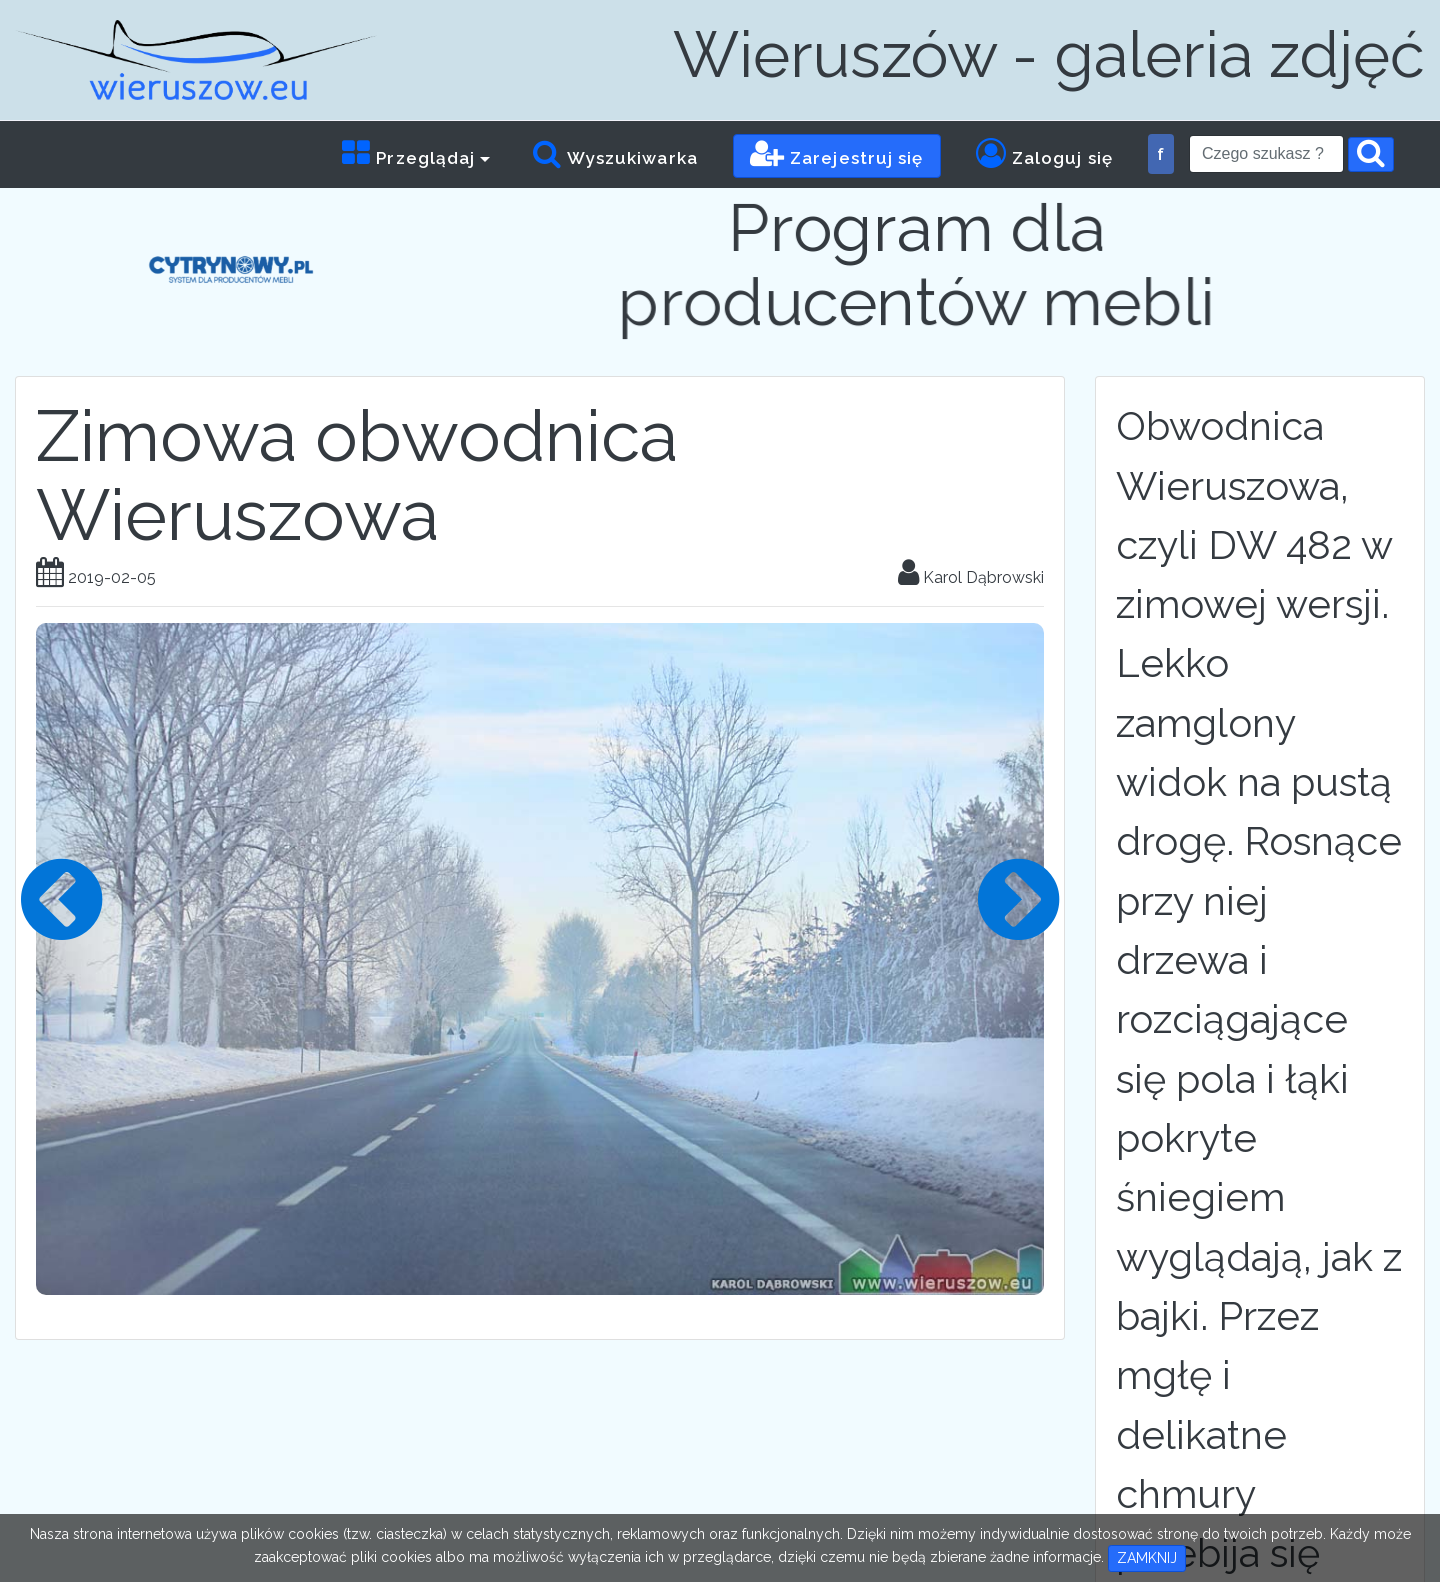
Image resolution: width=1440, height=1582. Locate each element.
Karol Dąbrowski (971, 577)
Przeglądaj (408, 153)
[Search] (1266, 154)
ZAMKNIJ (1147, 1558)
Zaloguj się (1044, 153)
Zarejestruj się (837, 153)
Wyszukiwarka (615, 153)
